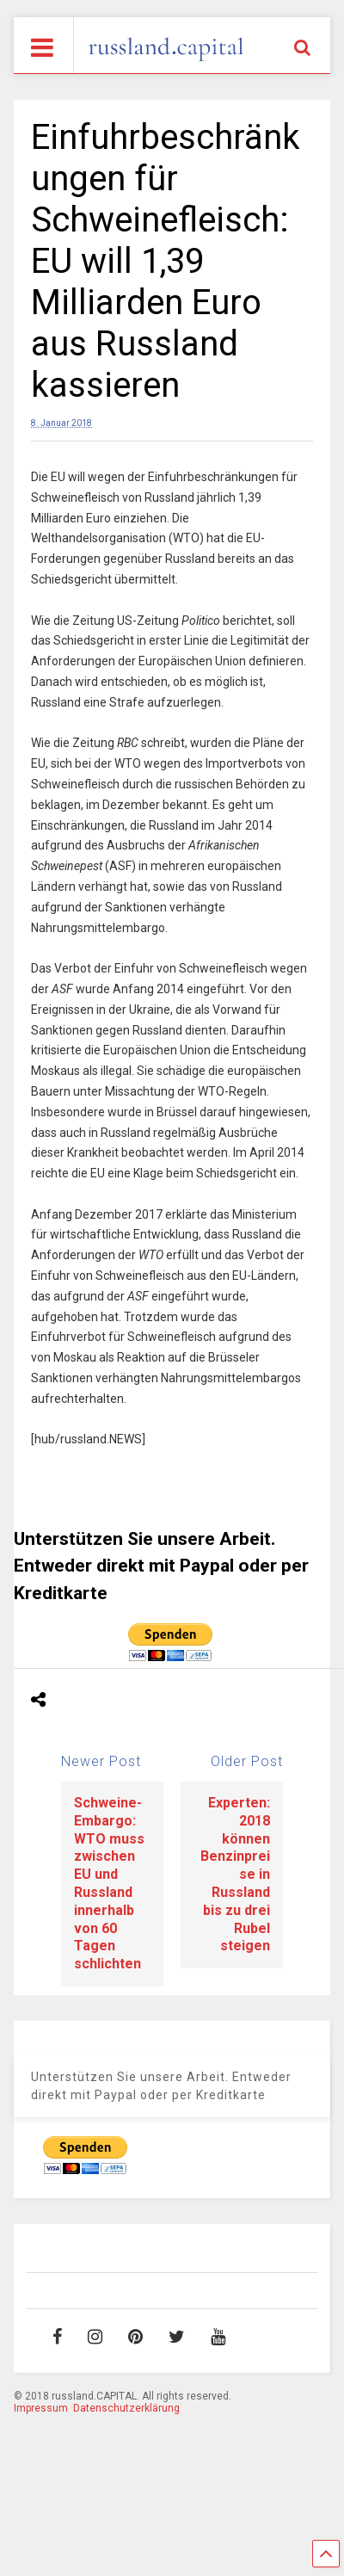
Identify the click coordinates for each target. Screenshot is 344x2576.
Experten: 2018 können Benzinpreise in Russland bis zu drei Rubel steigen (235, 1874)
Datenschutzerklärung (126, 2408)
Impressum (41, 2408)
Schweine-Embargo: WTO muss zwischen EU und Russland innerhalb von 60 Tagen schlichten (109, 1883)
